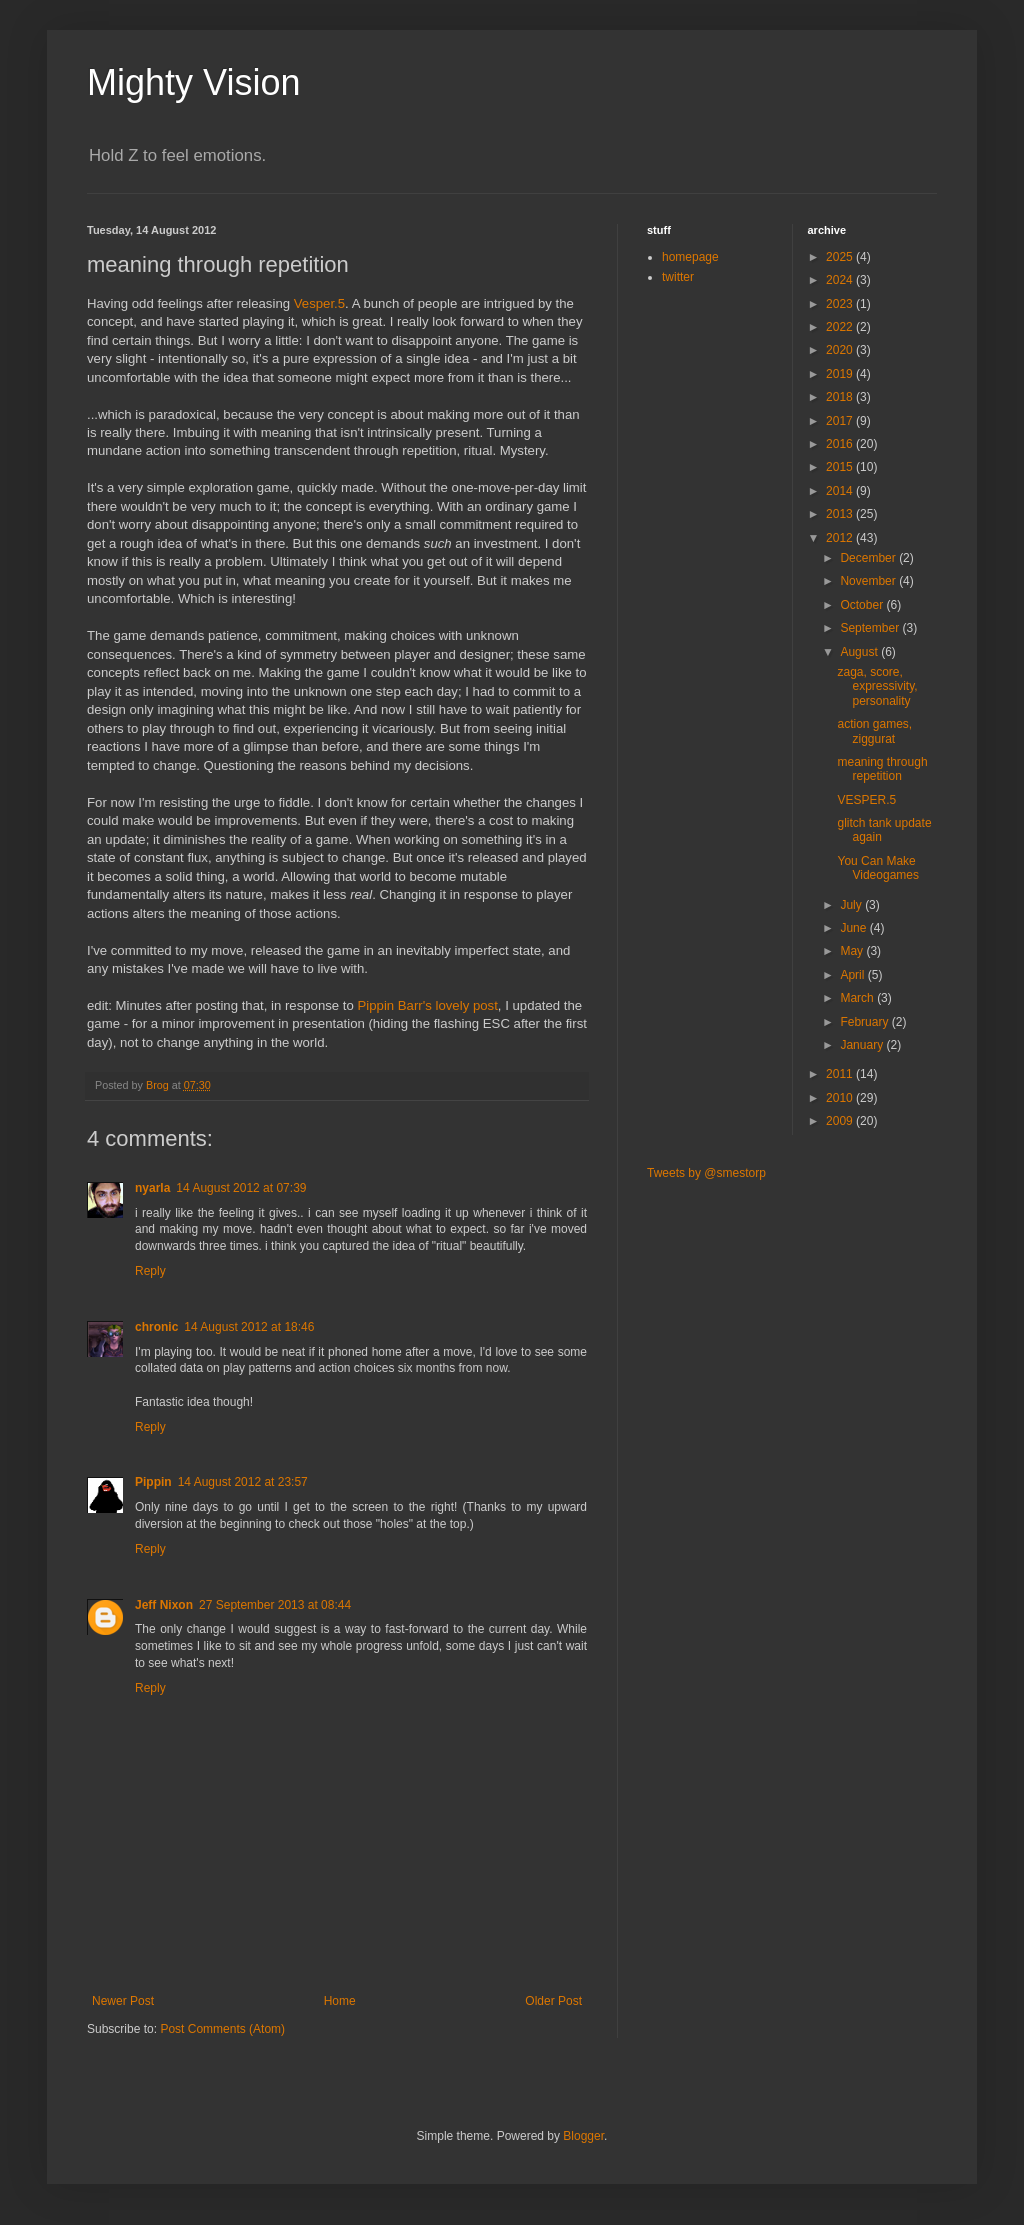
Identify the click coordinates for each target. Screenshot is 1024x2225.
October (863, 605)
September (871, 628)
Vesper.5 (319, 303)
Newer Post (123, 2001)
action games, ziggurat (874, 731)
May (853, 951)
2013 (841, 514)
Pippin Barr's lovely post (428, 1005)
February (865, 1022)
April (853, 975)
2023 (841, 304)
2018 (841, 397)
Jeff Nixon (164, 1605)
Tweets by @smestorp (706, 1173)
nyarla (152, 1188)
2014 (841, 491)
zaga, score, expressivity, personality (877, 686)
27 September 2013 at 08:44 (275, 1605)
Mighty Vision (193, 82)
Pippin (153, 1482)
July (852, 905)
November (869, 581)
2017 (841, 421)
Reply (150, 1271)
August (860, 652)
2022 (841, 327)
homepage (690, 257)
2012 (841, 538)
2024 (841, 280)
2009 (841, 1121)
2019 (841, 374)
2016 (841, 444)
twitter (678, 277)
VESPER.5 (866, 800)
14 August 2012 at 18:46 (249, 1327)
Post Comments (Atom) (222, 2029)
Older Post (553, 2001)
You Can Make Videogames (878, 868)
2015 (841, 467)
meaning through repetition (882, 769)
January (863, 1045)
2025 (841, 257)
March (858, 998)
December (869, 558)
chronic (156, 1327)
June (854, 928)
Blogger (583, 2136)
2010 (841, 1098)
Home (340, 2001)
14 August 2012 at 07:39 (241, 1188)
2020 (841, 350)
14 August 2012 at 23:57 (243, 1482)
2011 (841, 1074)
